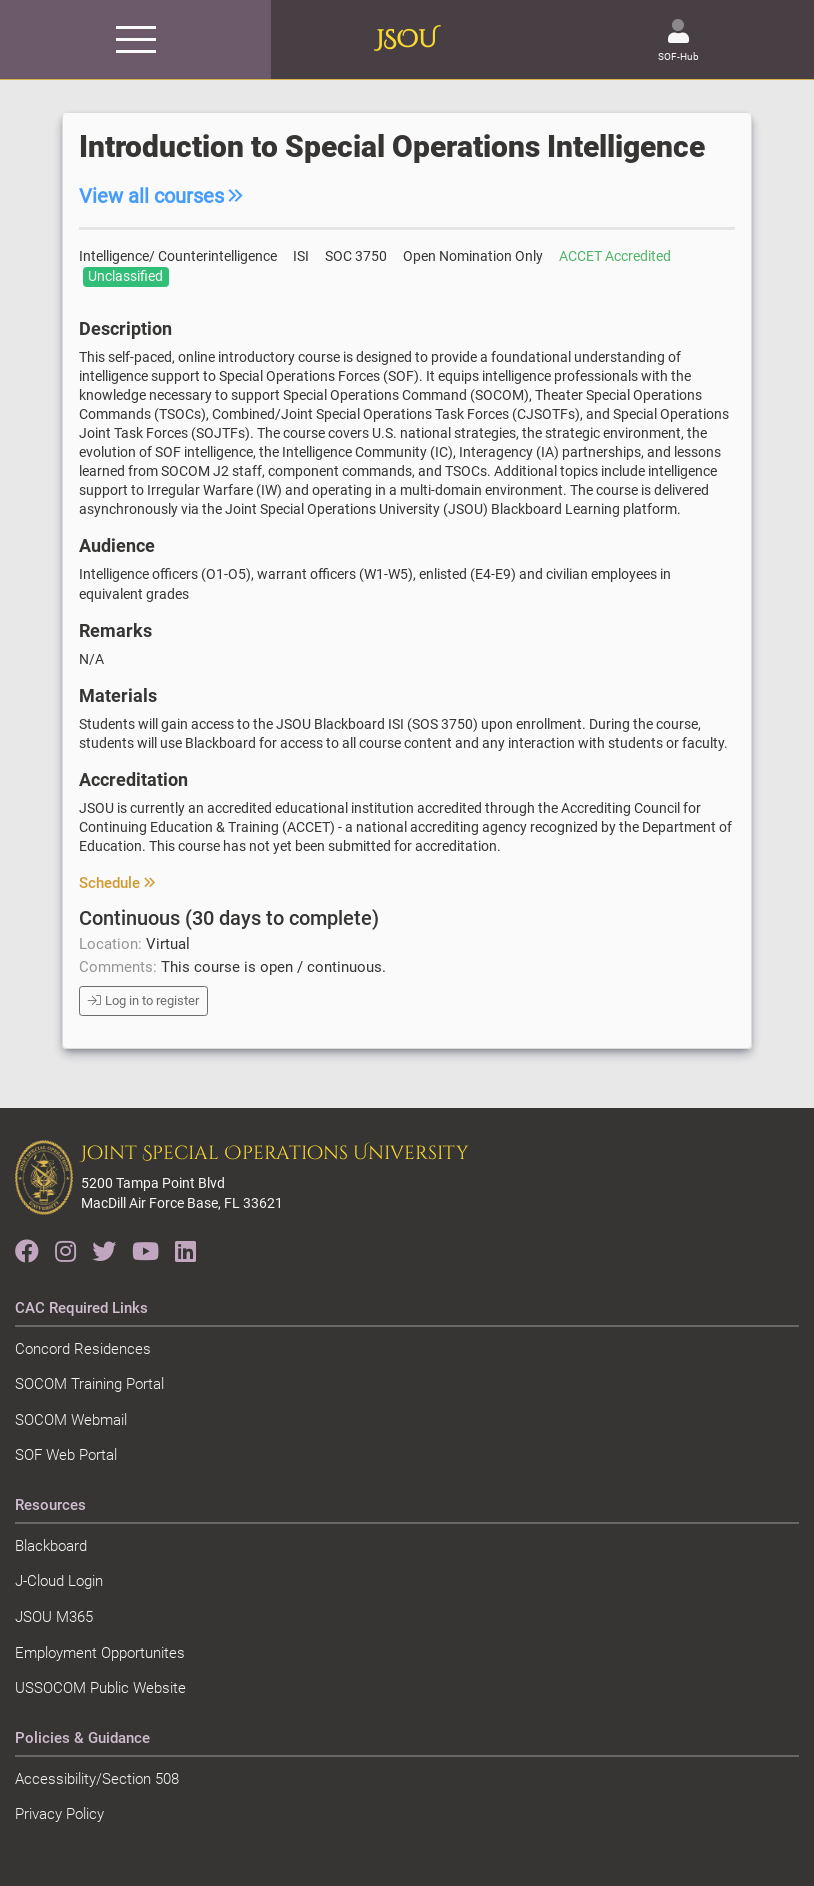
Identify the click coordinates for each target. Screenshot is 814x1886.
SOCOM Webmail (71, 1420)
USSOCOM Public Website (100, 1688)
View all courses (161, 196)
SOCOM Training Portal (89, 1384)
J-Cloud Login (59, 1581)
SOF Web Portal (66, 1455)
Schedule (117, 883)
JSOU (406, 40)
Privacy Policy (59, 1814)
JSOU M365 (54, 1617)
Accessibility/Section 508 (97, 1779)
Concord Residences (83, 1349)
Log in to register (143, 1000)
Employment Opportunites (100, 1653)
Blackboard (51, 1546)
